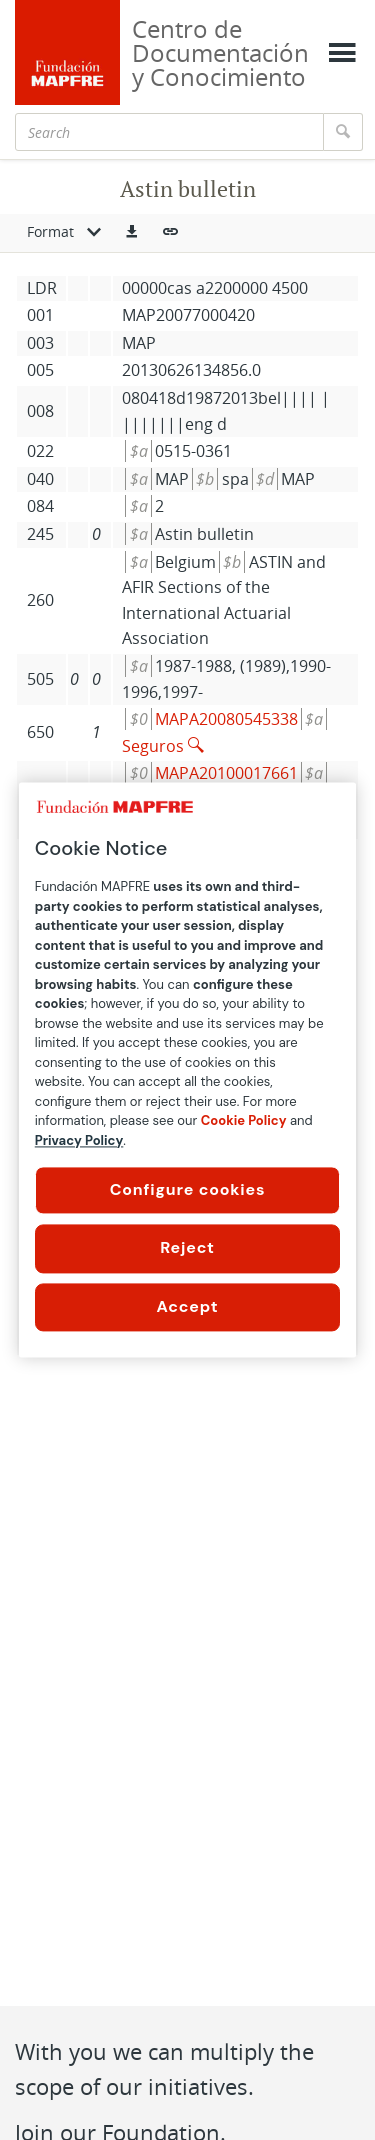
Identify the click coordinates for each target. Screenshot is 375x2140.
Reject (187, 1248)
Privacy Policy (79, 1140)
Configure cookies (188, 1189)
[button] (132, 233)
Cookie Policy (244, 1120)
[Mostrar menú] (342, 53)
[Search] (169, 132)
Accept (188, 1306)
